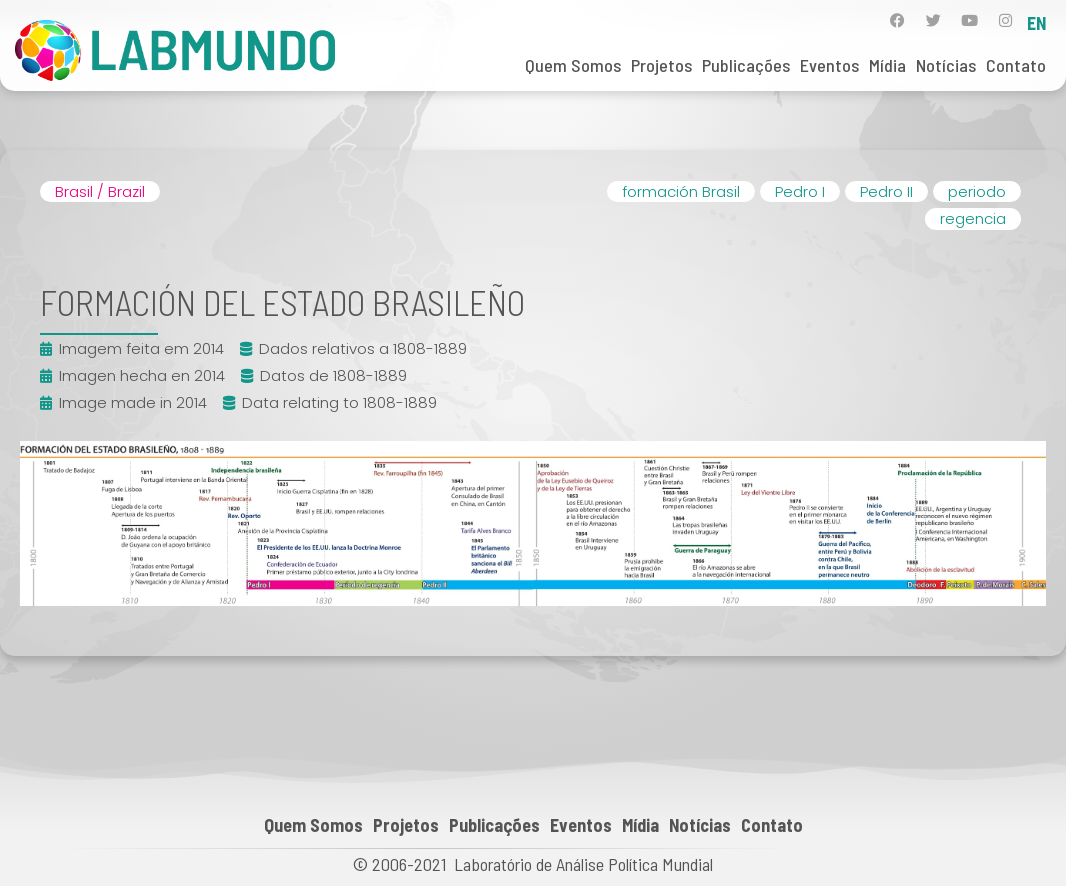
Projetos (661, 65)
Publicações (746, 65)
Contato (1016, 65)
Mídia (887, 65)
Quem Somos (573, 65)
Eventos (829, 65)
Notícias (946, 65)
